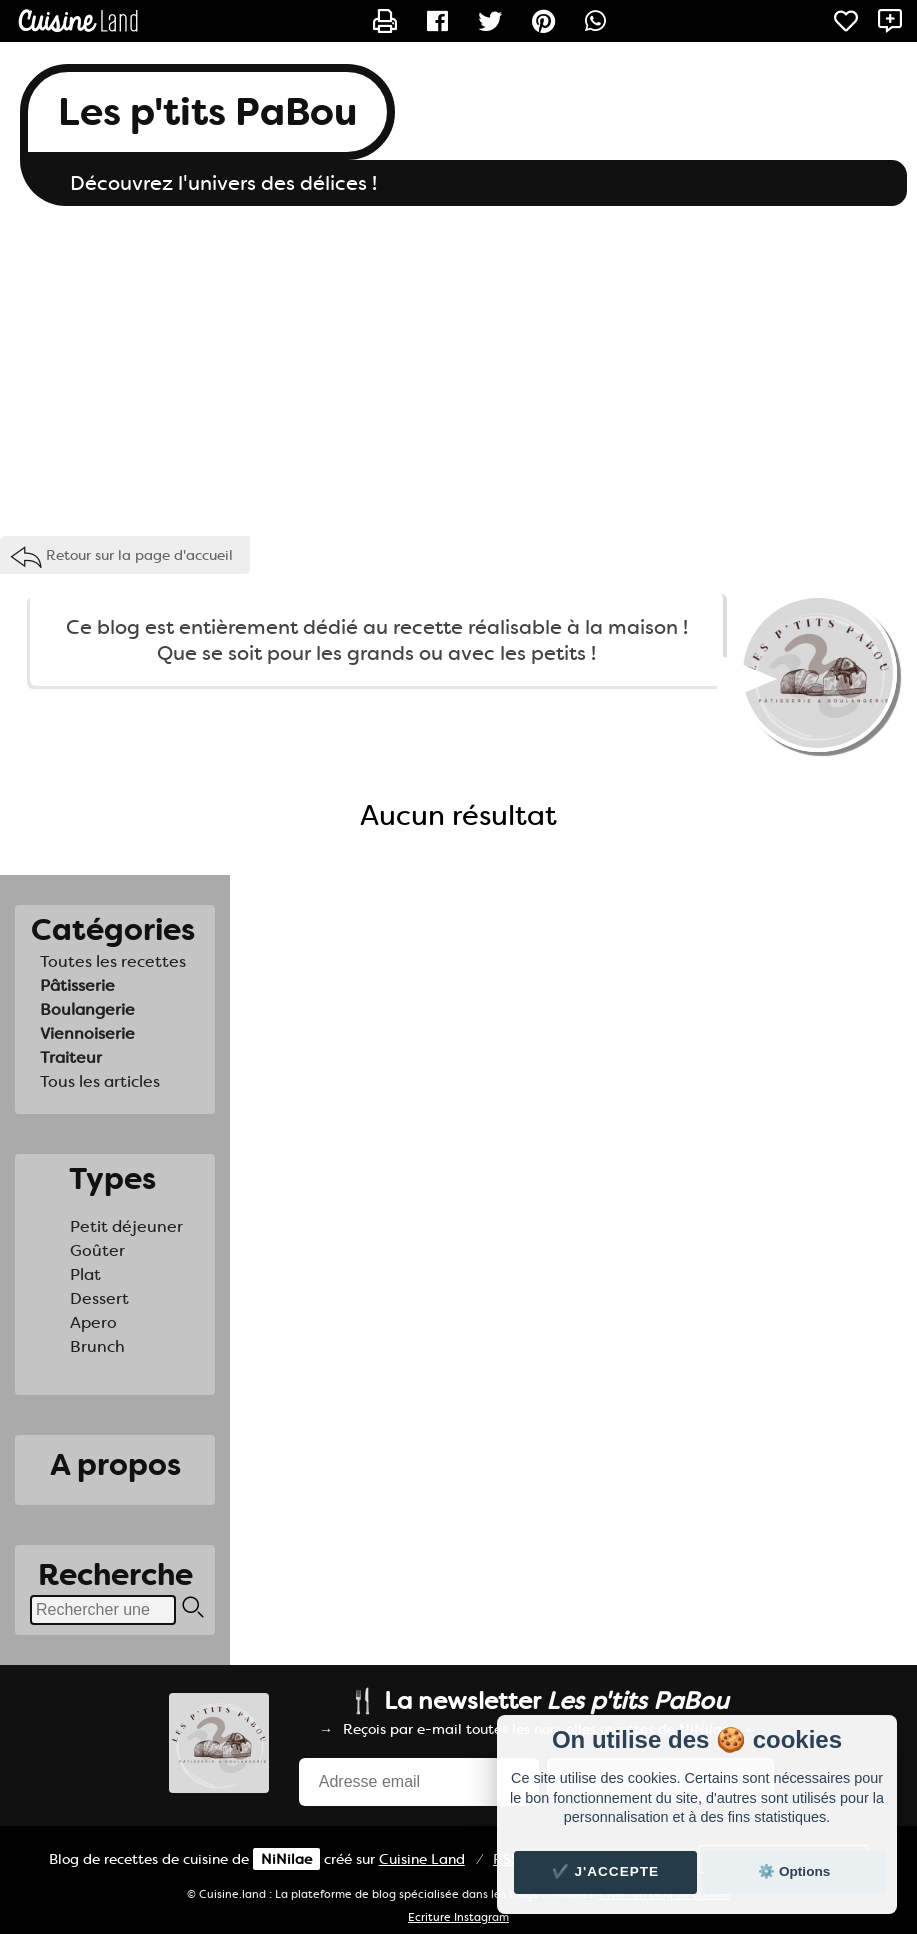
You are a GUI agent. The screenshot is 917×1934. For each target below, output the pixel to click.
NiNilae (286, 1859)
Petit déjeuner (126, 1226)
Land (422, 1859)
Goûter (97, 1250)
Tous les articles (100, 1081)
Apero (93, 1322)
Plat (85, 1274)
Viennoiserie (87, 1033)
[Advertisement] (458, 366)
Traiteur (71, 1057)
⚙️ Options (794, 1871)
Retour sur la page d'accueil (139, 555)
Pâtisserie (77, 985)
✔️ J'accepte (606, 1871)
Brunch (97, 1346)
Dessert (99, 1298)
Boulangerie (87, 1009)
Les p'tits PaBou (207, 112)
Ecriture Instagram (458, 1917)
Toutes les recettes (113, 961)
